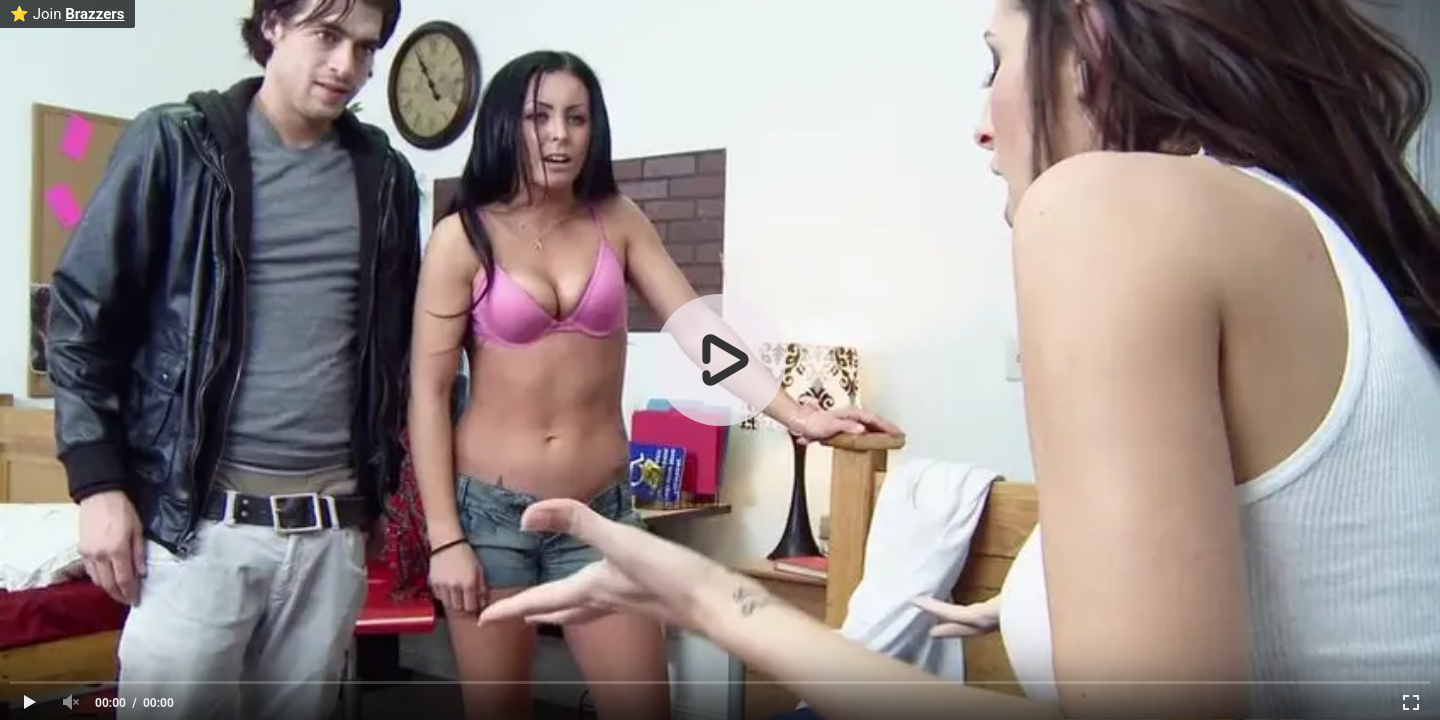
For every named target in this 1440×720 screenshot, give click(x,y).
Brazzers (94, 14)
